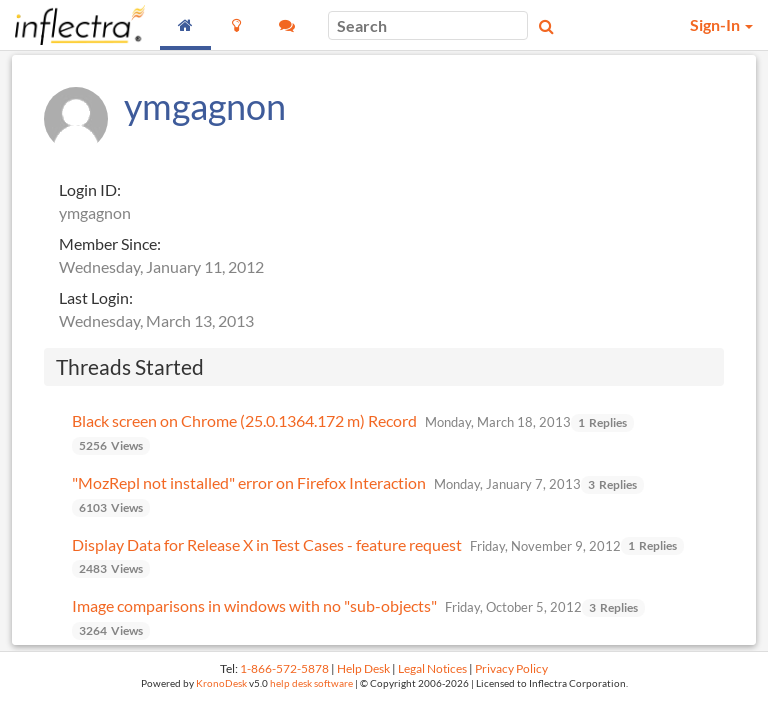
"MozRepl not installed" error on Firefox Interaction (249, 482)
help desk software (311, 683)
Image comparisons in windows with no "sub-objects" (254, 605)
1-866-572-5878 (284, 668)
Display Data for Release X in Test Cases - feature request (267, 544)
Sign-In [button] (721, 24)
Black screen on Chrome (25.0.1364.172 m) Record (244, 420)
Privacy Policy (511, 668)
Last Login (94, 297)
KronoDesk (221, 683)
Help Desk (363, 668)
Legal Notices (432, 668)
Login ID (88, 189)
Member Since (108, 243)
